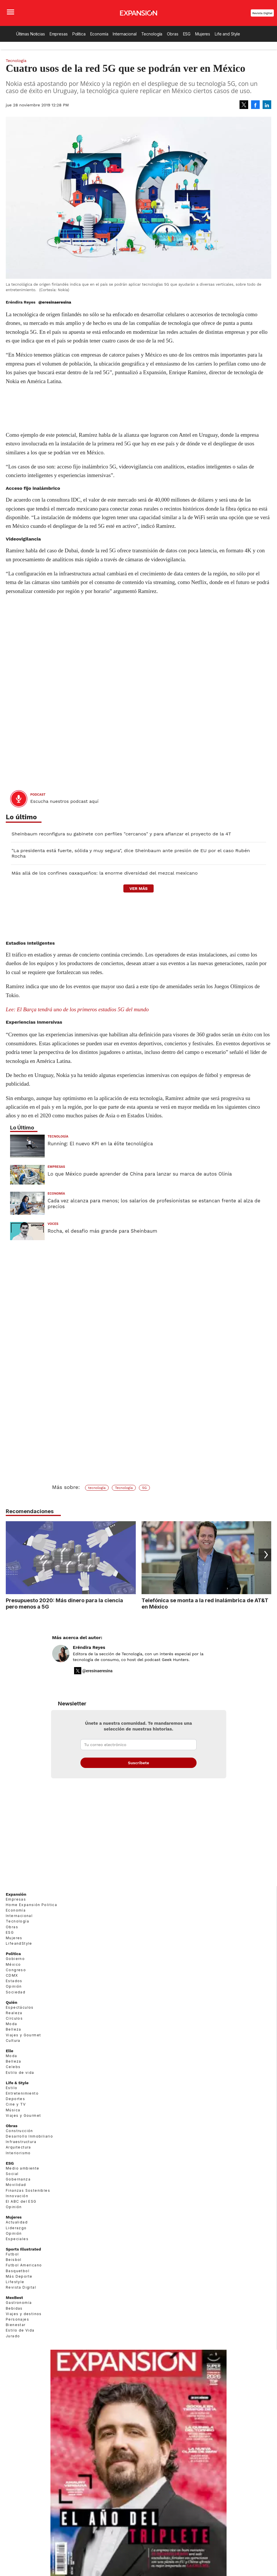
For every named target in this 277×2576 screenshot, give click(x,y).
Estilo (11, 2088)
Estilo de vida (20, 2072)
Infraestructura (21, 2142)
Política (79, 33)
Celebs (13, 2067)
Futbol (12, 2254)
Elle (9, 2050)
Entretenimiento (22, 2093)
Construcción (19, 2131)
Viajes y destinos (24, 2314)
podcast (38, 794)
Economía (99, 33)
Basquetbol (17, 2271)
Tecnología (152, 33)
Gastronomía (19, 2302)
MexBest (14, 2297)
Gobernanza (18, 2179)
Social (12, 2174)
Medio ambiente (22, 2168)
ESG (187, 33)
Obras (172, 33)
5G (144, 1488)
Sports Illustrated (23, 2249)
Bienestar (16, 2325)
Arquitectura (18, 2147)
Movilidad (16, 2185)
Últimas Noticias (30, 33)
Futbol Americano (24, 2265)
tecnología (97, 1488)
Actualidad (17, 2222)
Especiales (17, 2239)
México (13, 1964)
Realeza (14, 2013)
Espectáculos (20, 2007)
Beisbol (14, 2259)
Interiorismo (18, 2153)
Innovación (17, 2196)
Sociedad (15, 1992)
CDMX (12, 1975)
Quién (11, 2002)
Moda (11, 2024)
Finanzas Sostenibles (28, 2190)
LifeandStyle (19, 1943)
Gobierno (15, 1959)
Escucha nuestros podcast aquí (64, 801)
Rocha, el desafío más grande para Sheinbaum (102, 1231)
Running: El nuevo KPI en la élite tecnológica (100, 1143)
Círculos (14, 2018)
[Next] (265, 1555)
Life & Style (17, 2082)
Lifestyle (15, 2282)
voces (53, 1224)
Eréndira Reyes (89, 1647)
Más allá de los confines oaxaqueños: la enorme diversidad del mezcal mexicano (105, 873)
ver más (138, 888)
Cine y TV (16, 2104)
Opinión (14, 1986)
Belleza (13, 2029)
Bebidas (14, 2308)
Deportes (15, 2099)
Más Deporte (19, 2276)
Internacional (124, 33)
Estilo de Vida (20, 2330)
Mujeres (202, 33)
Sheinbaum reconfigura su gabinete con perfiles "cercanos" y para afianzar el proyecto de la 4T (121, 834)
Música (13, 2110)
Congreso (16, 1970)
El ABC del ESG (21, 2201)
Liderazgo (16, 2228)
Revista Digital (262, 13)
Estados (14, 1981)
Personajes (17, 2319)
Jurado (13, 2336)
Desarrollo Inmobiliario (29, 2136)
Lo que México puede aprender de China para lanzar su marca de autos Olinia (140, 1174)
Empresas (59, 33)
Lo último (21, 817)
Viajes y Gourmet (23, 2035)
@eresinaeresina (54, 302)
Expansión (16, 1894)
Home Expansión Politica (31, 1905)
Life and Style (227, 33)
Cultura (13, 2040)
